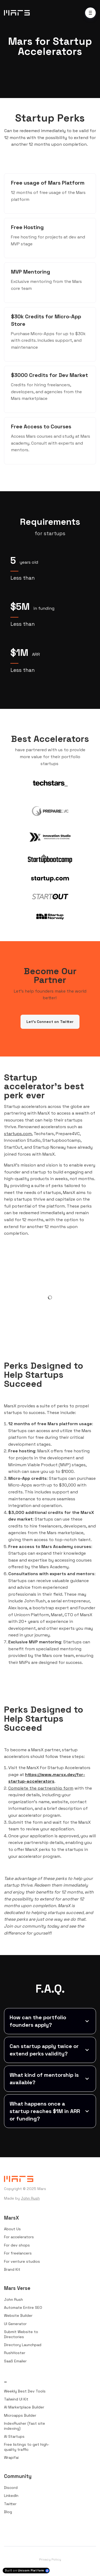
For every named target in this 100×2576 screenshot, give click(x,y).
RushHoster (14, 2352)
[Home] (18, 12)
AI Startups (14, 2436)
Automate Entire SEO (23, 2307)
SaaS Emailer (15, 2361)
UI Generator (15, 2323)
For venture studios (22, 2261)
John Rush (30, 2198)
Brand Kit (12, 2269)
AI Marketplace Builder (24, 2407)
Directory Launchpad (22, 2344)
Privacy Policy (50, 2559)
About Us (12, 2228)
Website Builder (18, 2315)
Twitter (10, 2503)
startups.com (18, 1133)
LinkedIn (11, 2495)
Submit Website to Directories (21, 2334)
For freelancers (18, 2253)
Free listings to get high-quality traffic (26, 2447)
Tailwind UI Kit (16, 2399)
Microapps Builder (20, 2415)
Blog (8, 2511)
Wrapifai (11, 2457)
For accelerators (19, 2236)
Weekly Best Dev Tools (25, 2391)
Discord (11, 2487)
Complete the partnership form (40, 1788)
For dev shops (17, 2245)
